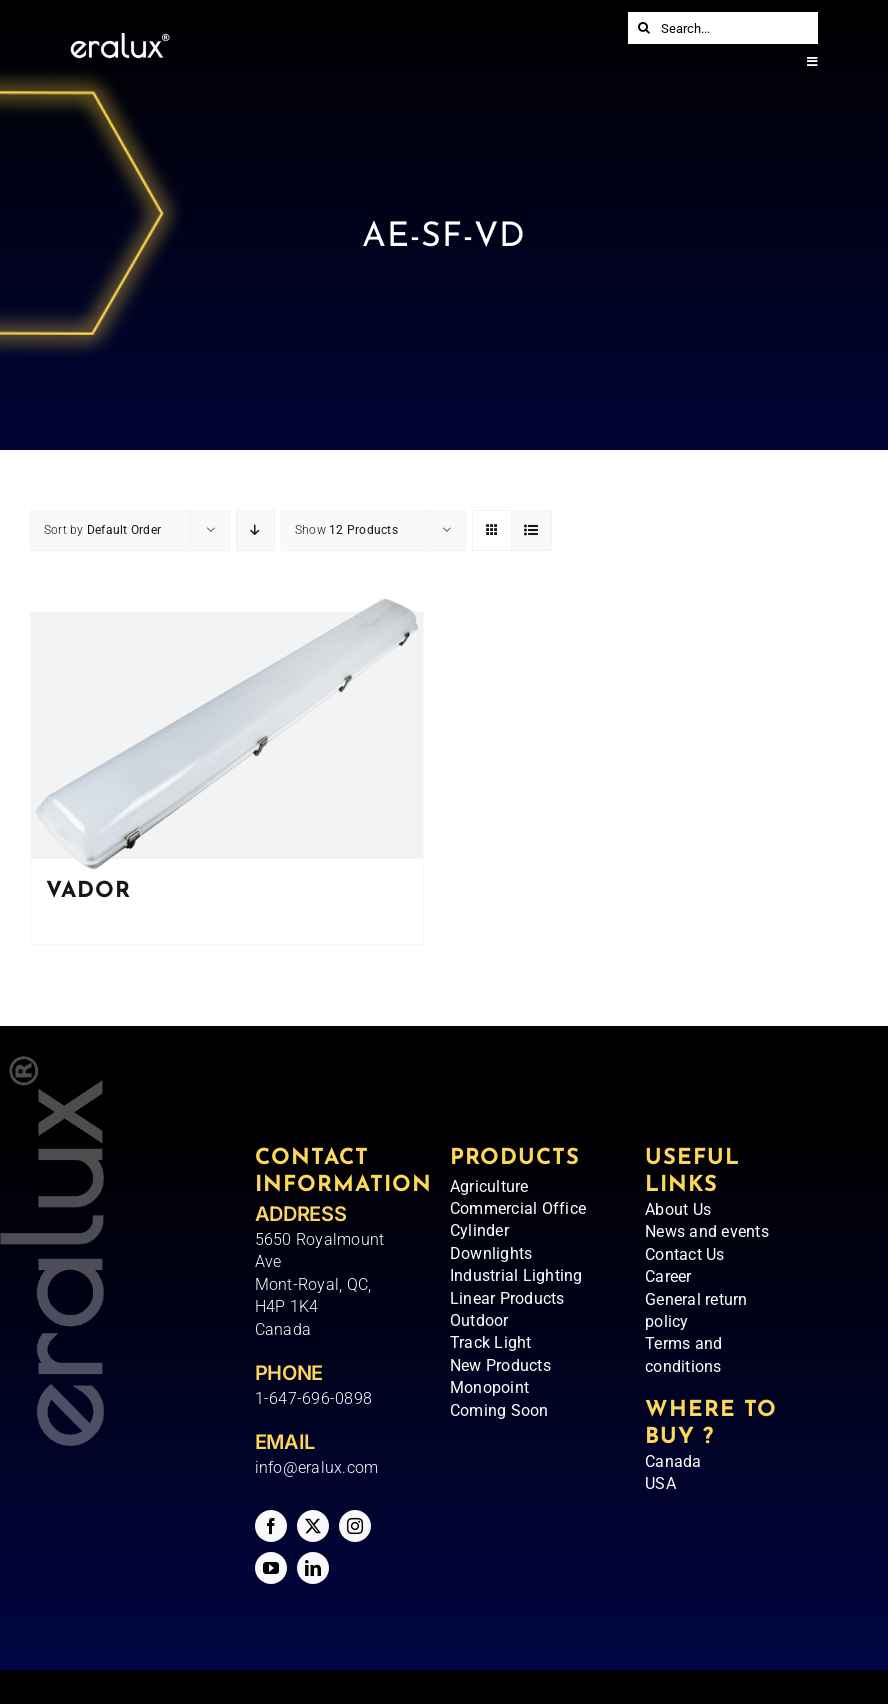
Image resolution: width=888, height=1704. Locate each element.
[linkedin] (313, 1568)
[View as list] (531, 530)
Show (346, 530)
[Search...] (723, 28)
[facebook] (271, 1526)
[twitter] (313, 1526)
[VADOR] (227, 735)
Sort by (102, 530)
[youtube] (271, 1568)
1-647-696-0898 (313, 1398)
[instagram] (355, 1526)
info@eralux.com (317, 1467)
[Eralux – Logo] (120, 40)
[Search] (644, 28)
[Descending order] (255, 530)
